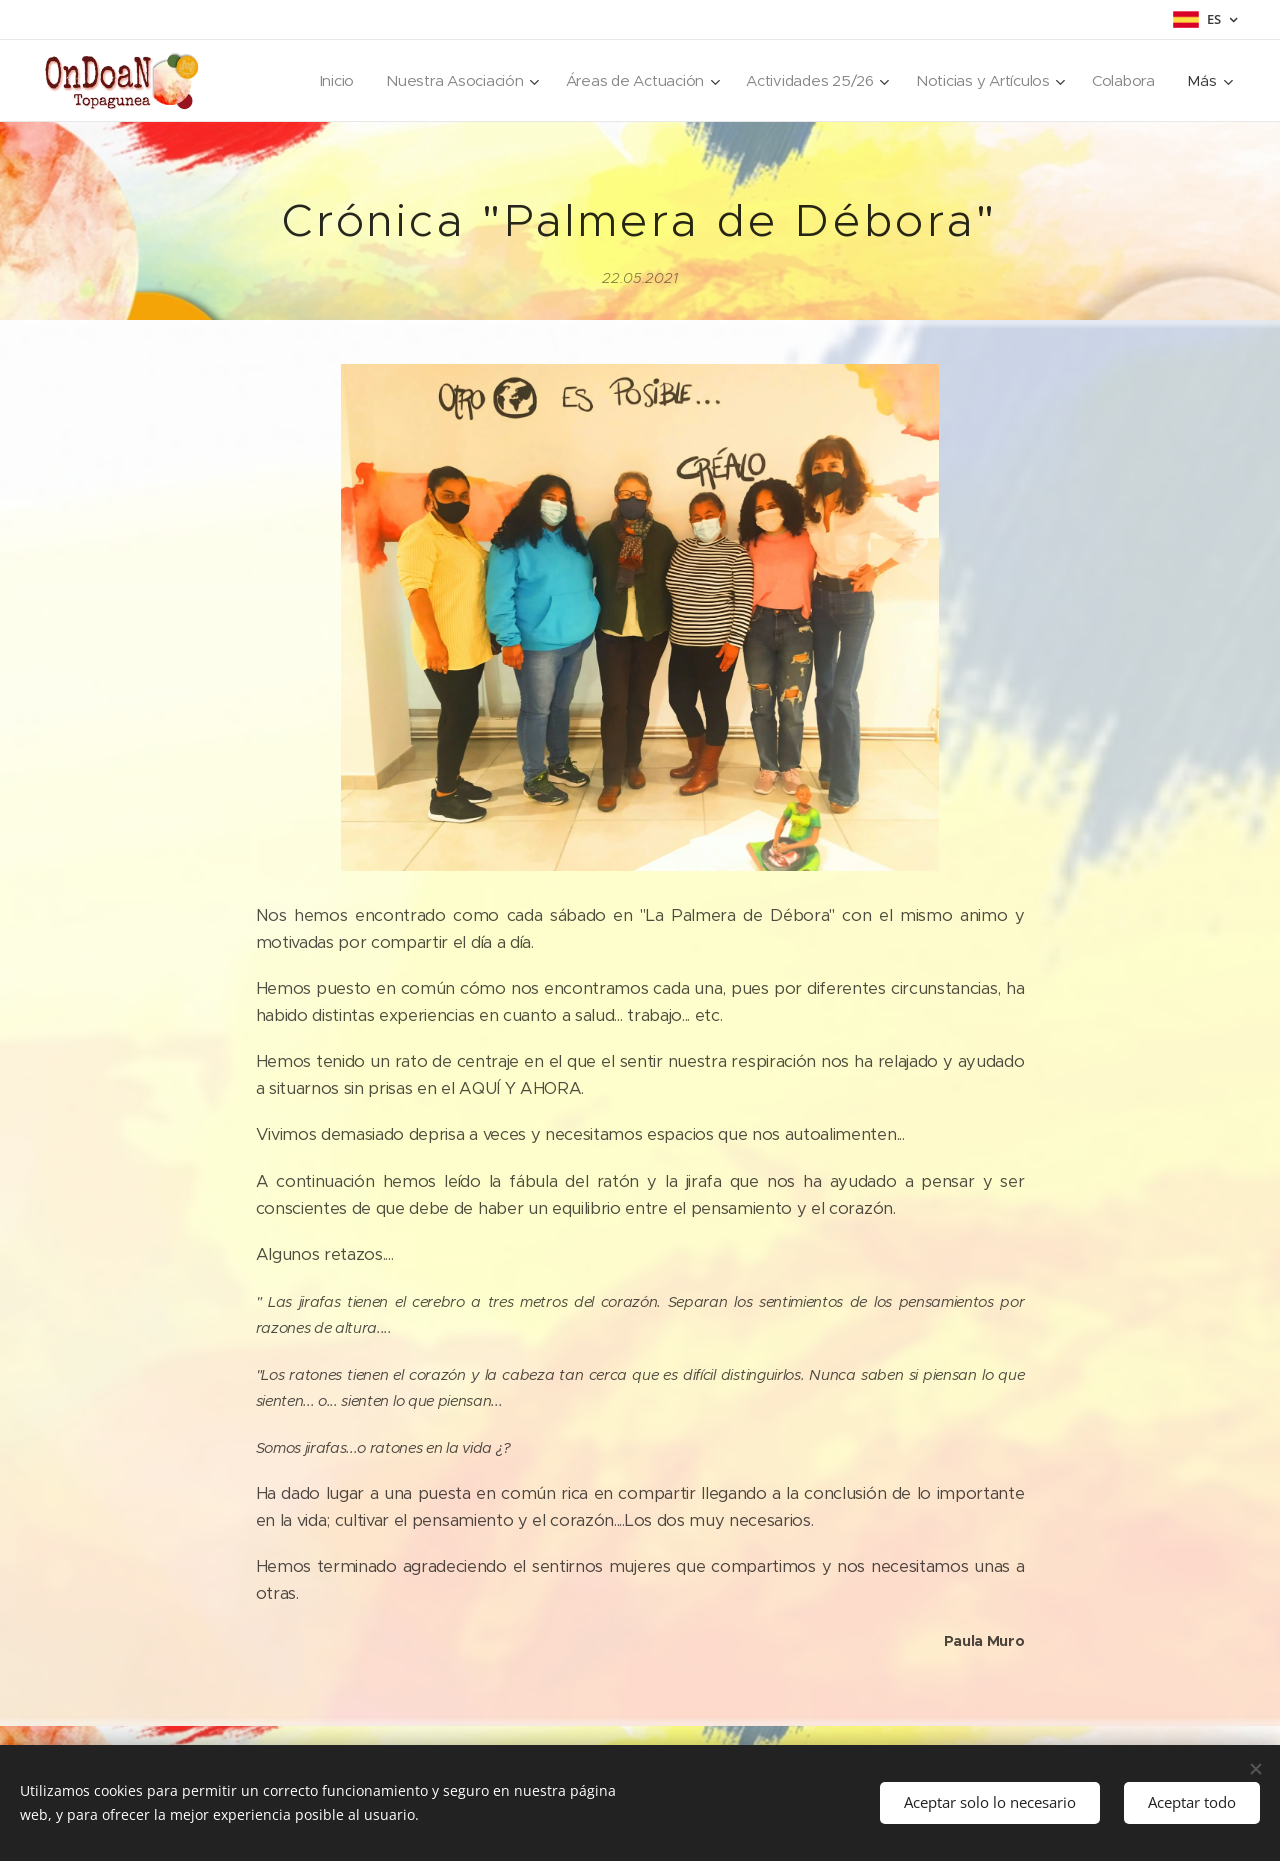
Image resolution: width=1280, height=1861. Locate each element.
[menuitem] (321, 81)
